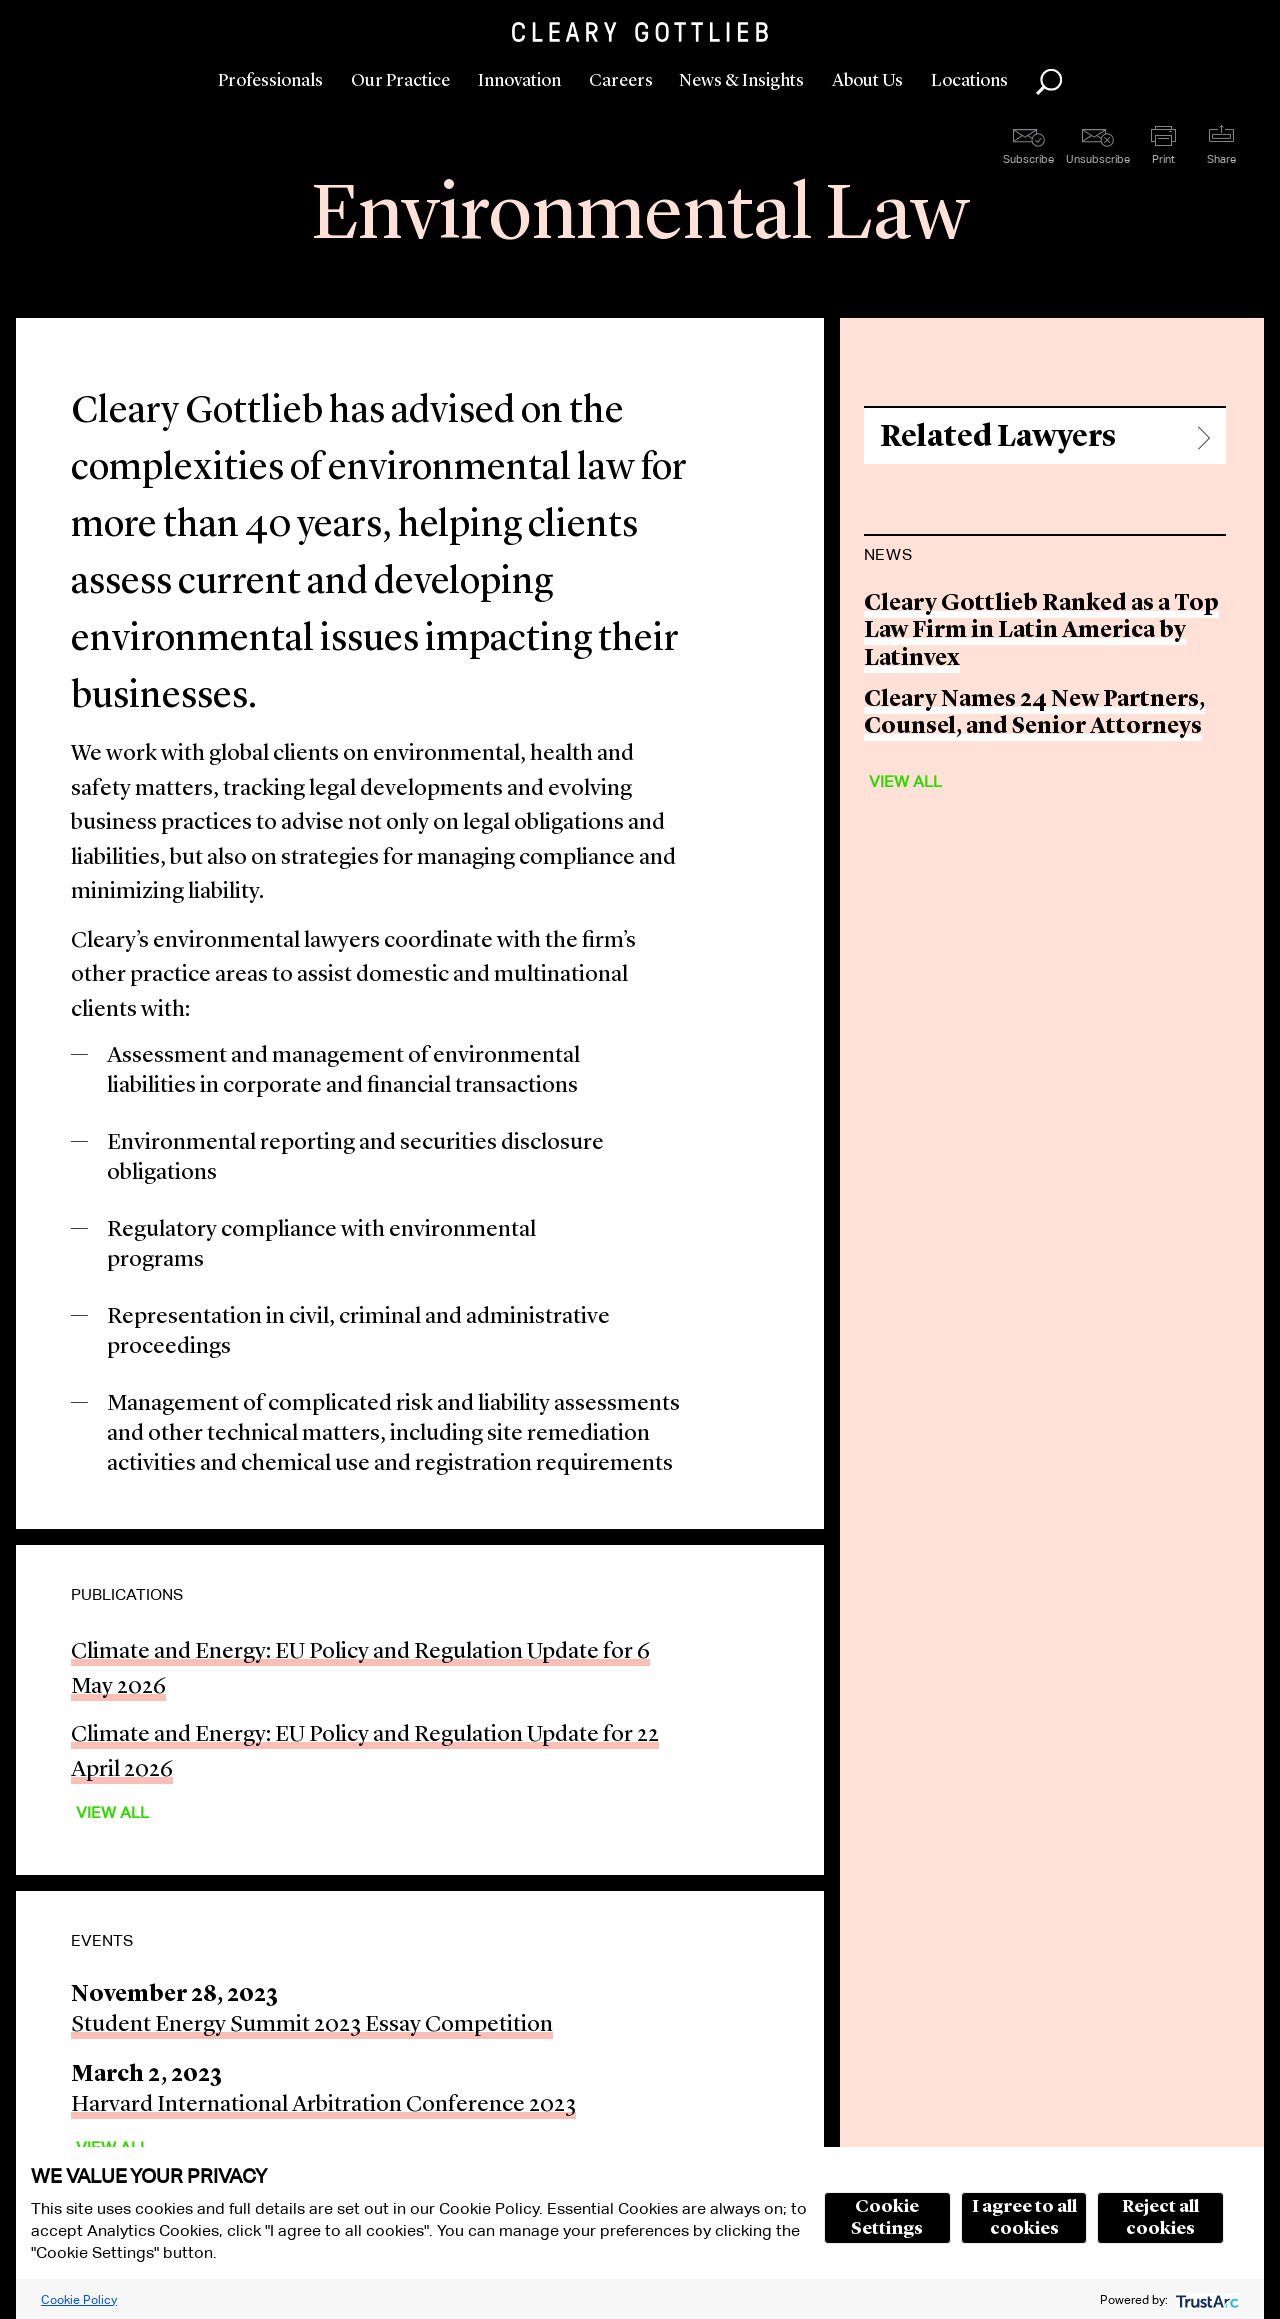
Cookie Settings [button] (887, 2218)
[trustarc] (1205, 2299)
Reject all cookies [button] (1160, 2218)
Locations (969, 81)
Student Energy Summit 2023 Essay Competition (312, 2025)
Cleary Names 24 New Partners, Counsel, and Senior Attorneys (1034, 714)
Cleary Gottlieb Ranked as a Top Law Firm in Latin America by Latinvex (1041, 632)
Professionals (270, 81)
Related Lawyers (998, 437)
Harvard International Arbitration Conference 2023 (323, 2105)
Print (1163, 159)
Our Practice (400, 81)
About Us (867, 81)
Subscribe (1028, 159)
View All (112, 1812)
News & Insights (741, 81)
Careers (621, 81)
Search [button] (1049, 82)
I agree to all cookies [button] (1024, 2218)
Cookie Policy (79, 2299)
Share (1221, 159)
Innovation (519, 81)
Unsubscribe (1098, 159)
